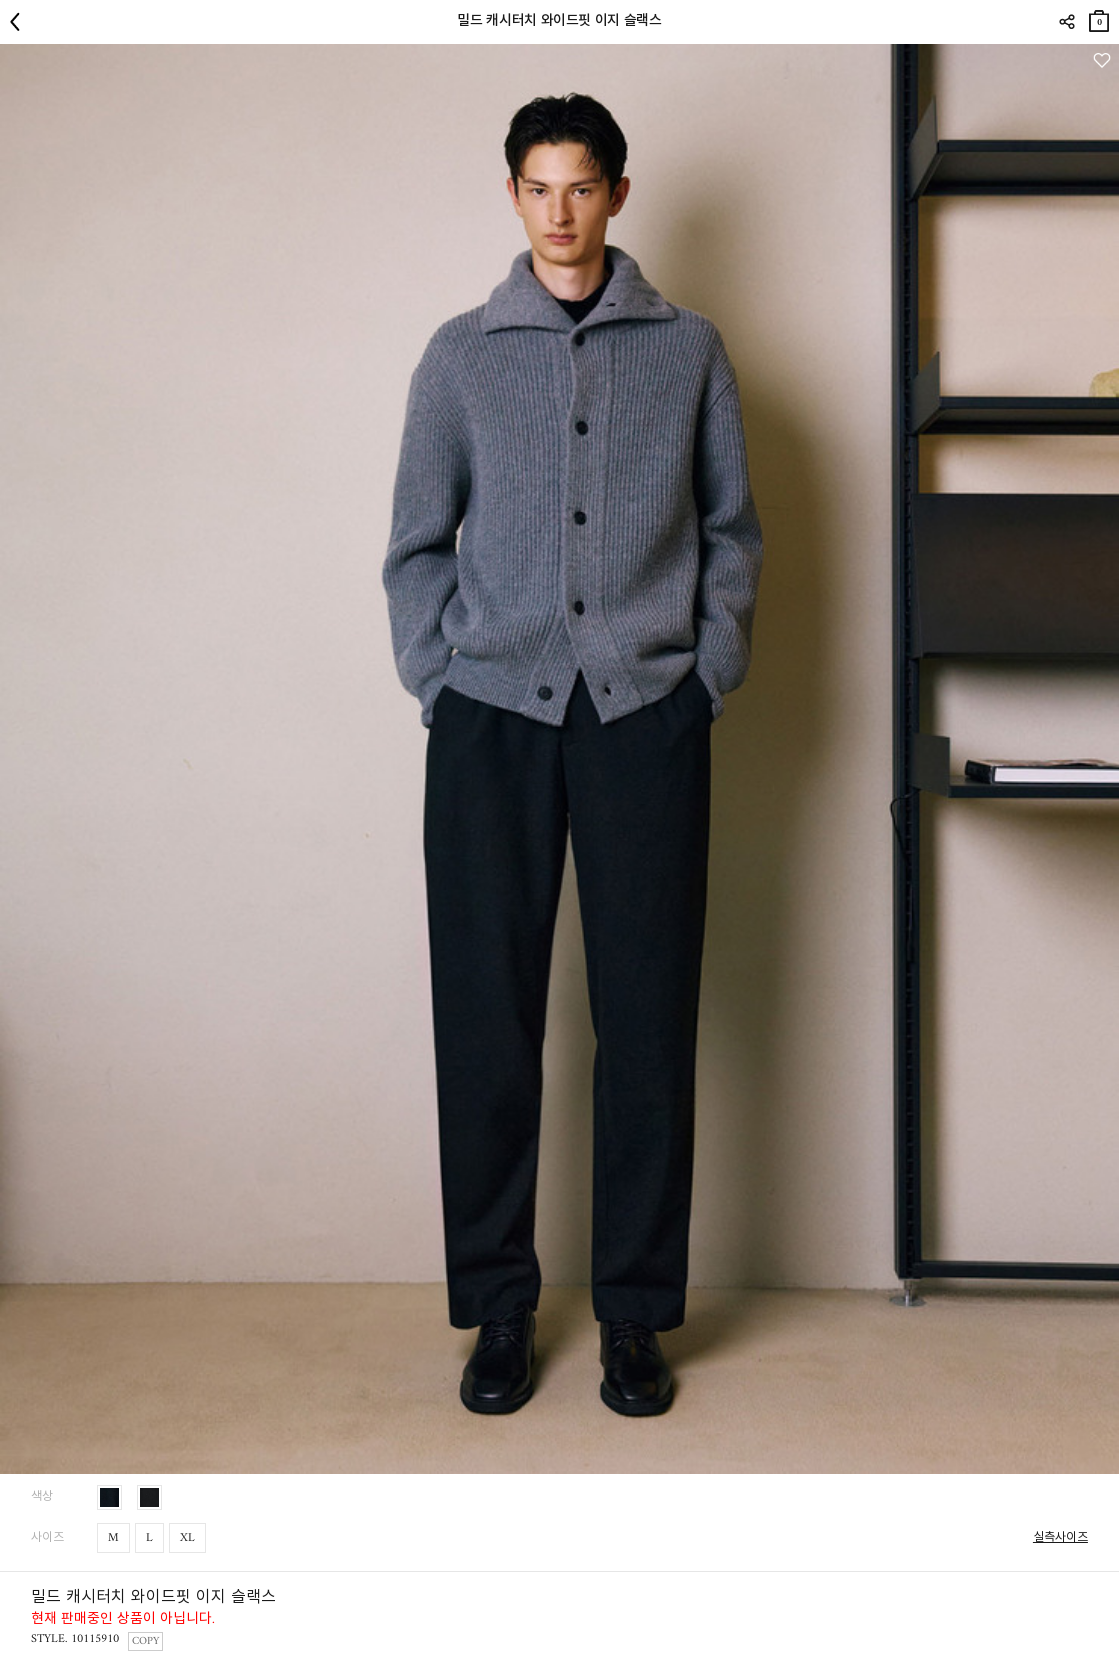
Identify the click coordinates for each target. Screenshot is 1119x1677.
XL (187, 1538)
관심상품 (1101, 60)
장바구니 (1099, 17)
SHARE (1066, 22)
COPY (145, 1641)
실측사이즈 (1060, 1538)
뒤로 (20, 22)
